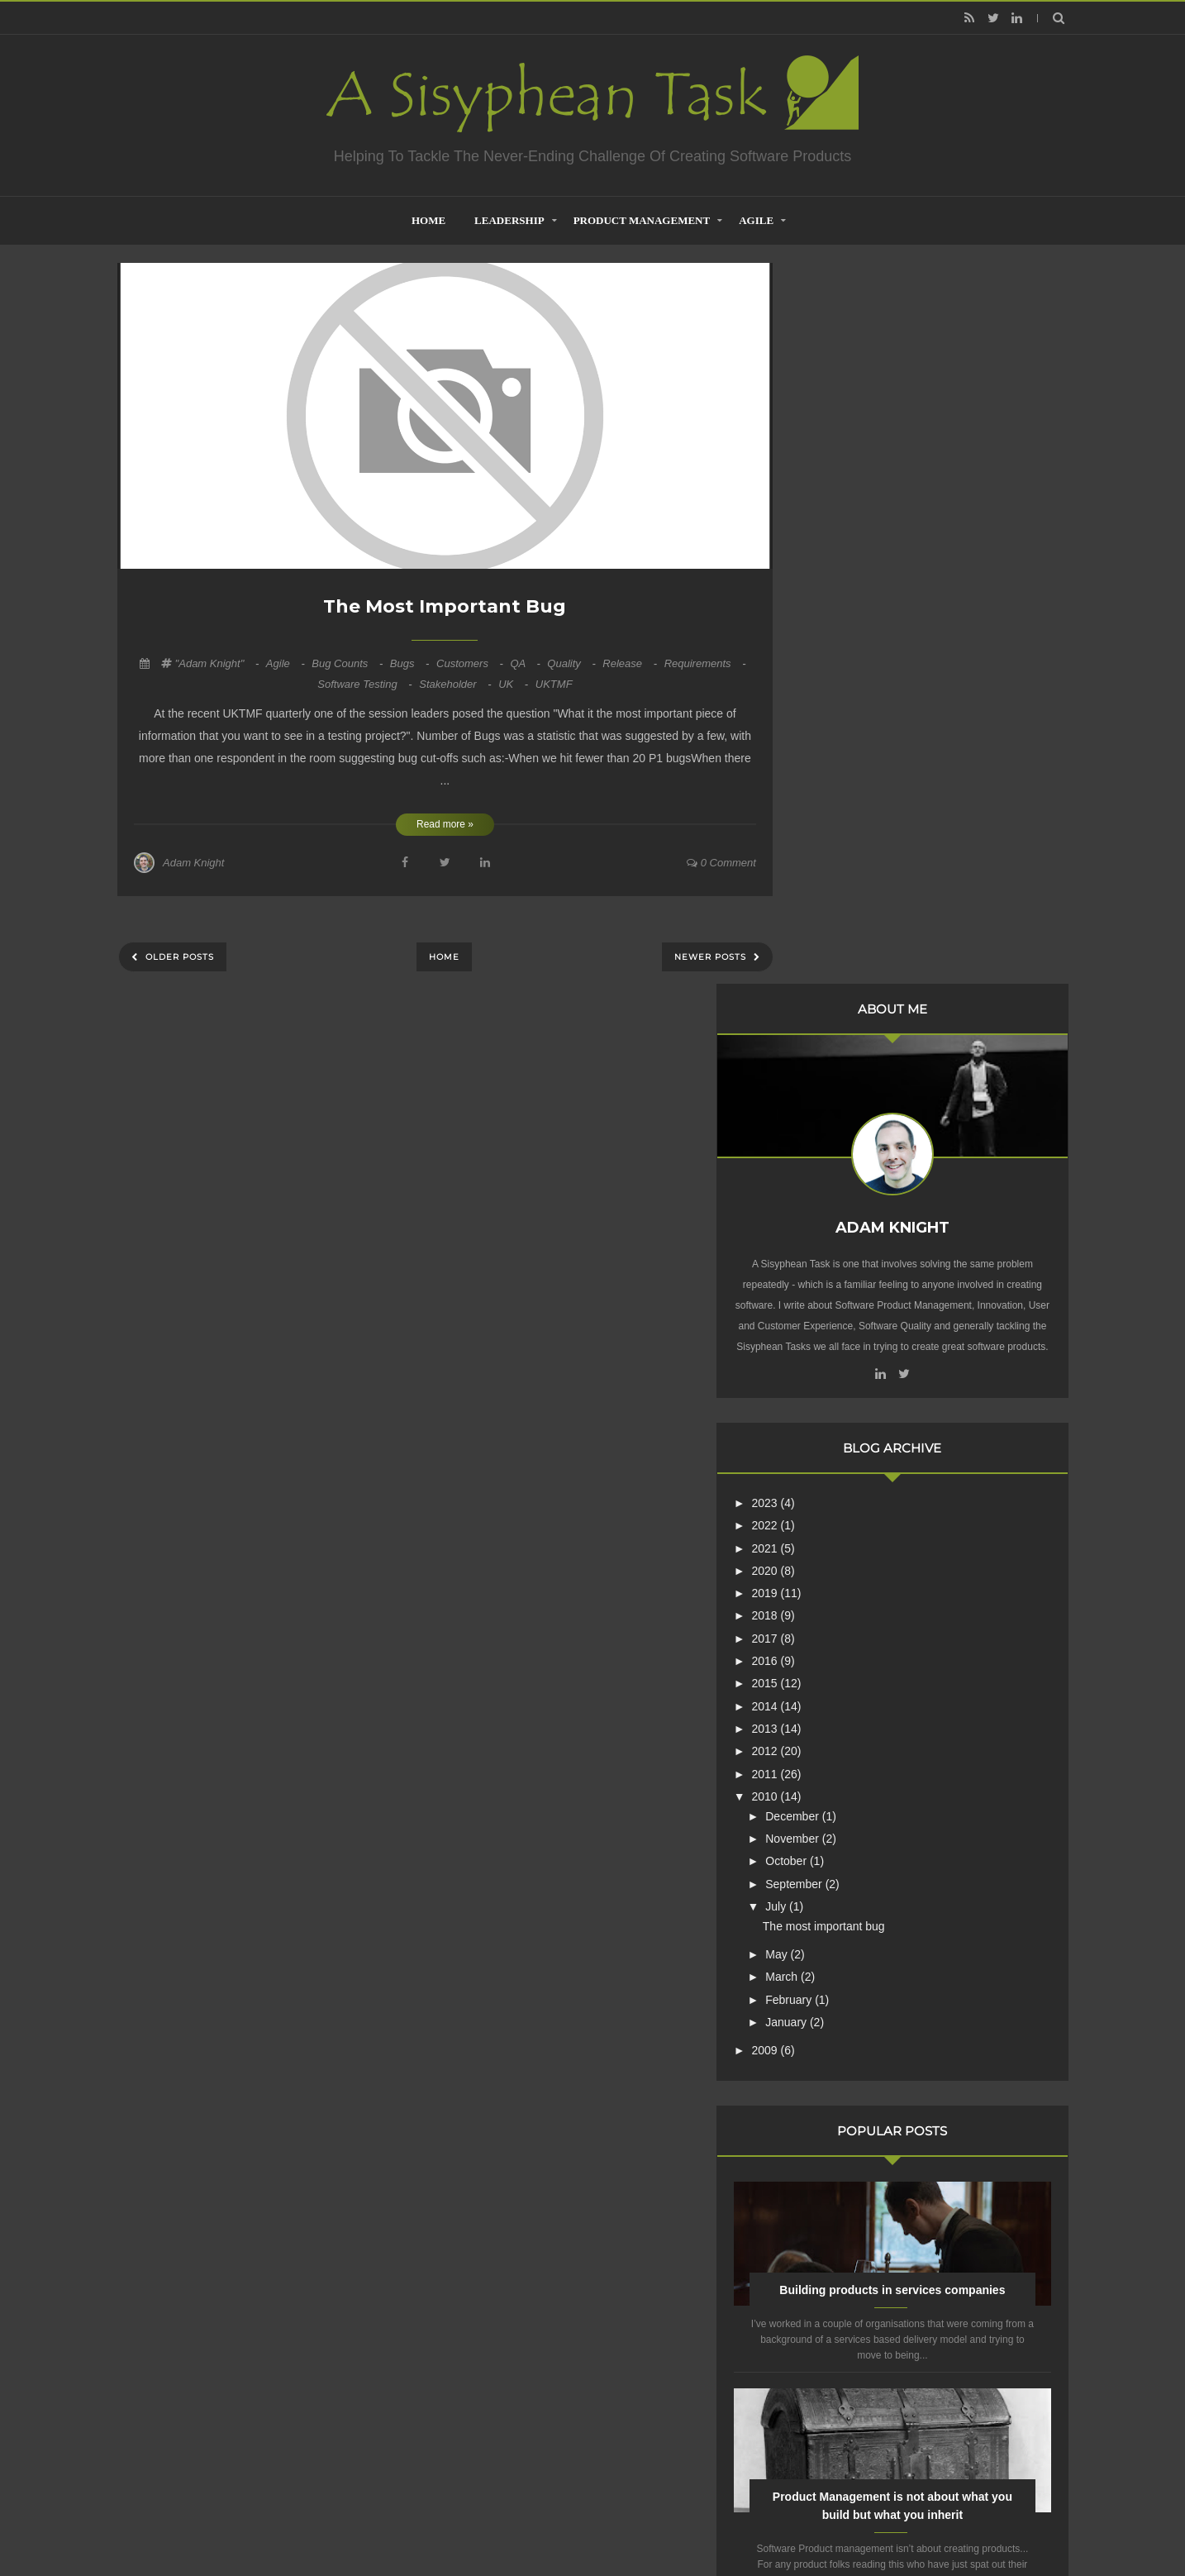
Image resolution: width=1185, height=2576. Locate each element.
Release (630, 663)
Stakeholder (456, 684)
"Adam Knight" (218, 663)
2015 (842, 976)
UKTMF (554, 684)
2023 (842, 796)
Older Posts (178, 957)
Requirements (705, 663)
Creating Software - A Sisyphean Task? (567, 2521)
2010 (842, 1089)
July (853, 1199)
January (863, 1315)
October (863, 1154)
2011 (842, 1067)
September (871, 1177)
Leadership (509, 220)
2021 (842, 841)
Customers (471, 663)
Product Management (642, 220)
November (869, 1131)
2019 (842, 886)
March (859, 1269)
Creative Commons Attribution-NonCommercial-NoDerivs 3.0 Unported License (909, 2273)
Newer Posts (712, 957)
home (428, 220)
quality (572, 663)
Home (444, 957)
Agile (756, 220)
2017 (842, 931)
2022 (842, 818)
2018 (842, 909)
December (869, 1109)
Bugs (411, 663)
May (853, 1247)
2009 (842, 1343)
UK (514, 684)
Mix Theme (811, 2521)
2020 (842, 864)
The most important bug (444, 606)
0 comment (721, 862)
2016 (842, 954)
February (866, 1293)
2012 (842, 1044)
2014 (842, 999)
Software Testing (366, 684)
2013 (842, 1021)
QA (526, 663)
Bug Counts (349, 663)
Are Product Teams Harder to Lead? (931, 2033)
